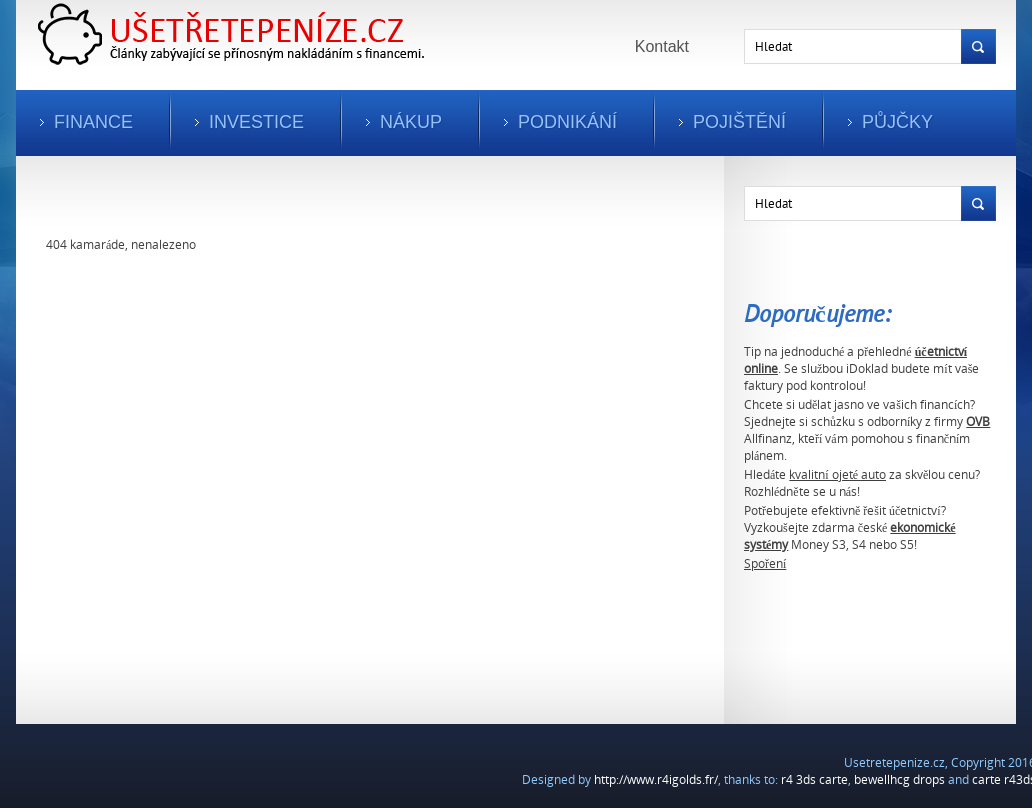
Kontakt (662, 46)
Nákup (411, 122)
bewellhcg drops (899, 779)
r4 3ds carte (814, 779)
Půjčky (897, 122)
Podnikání (567, 122)
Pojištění (739, 122)
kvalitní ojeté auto (837, 474)
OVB (978, 421)
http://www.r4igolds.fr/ (656, 779)
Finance (93, 122)
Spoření (765, 563)
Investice (256, 122)
